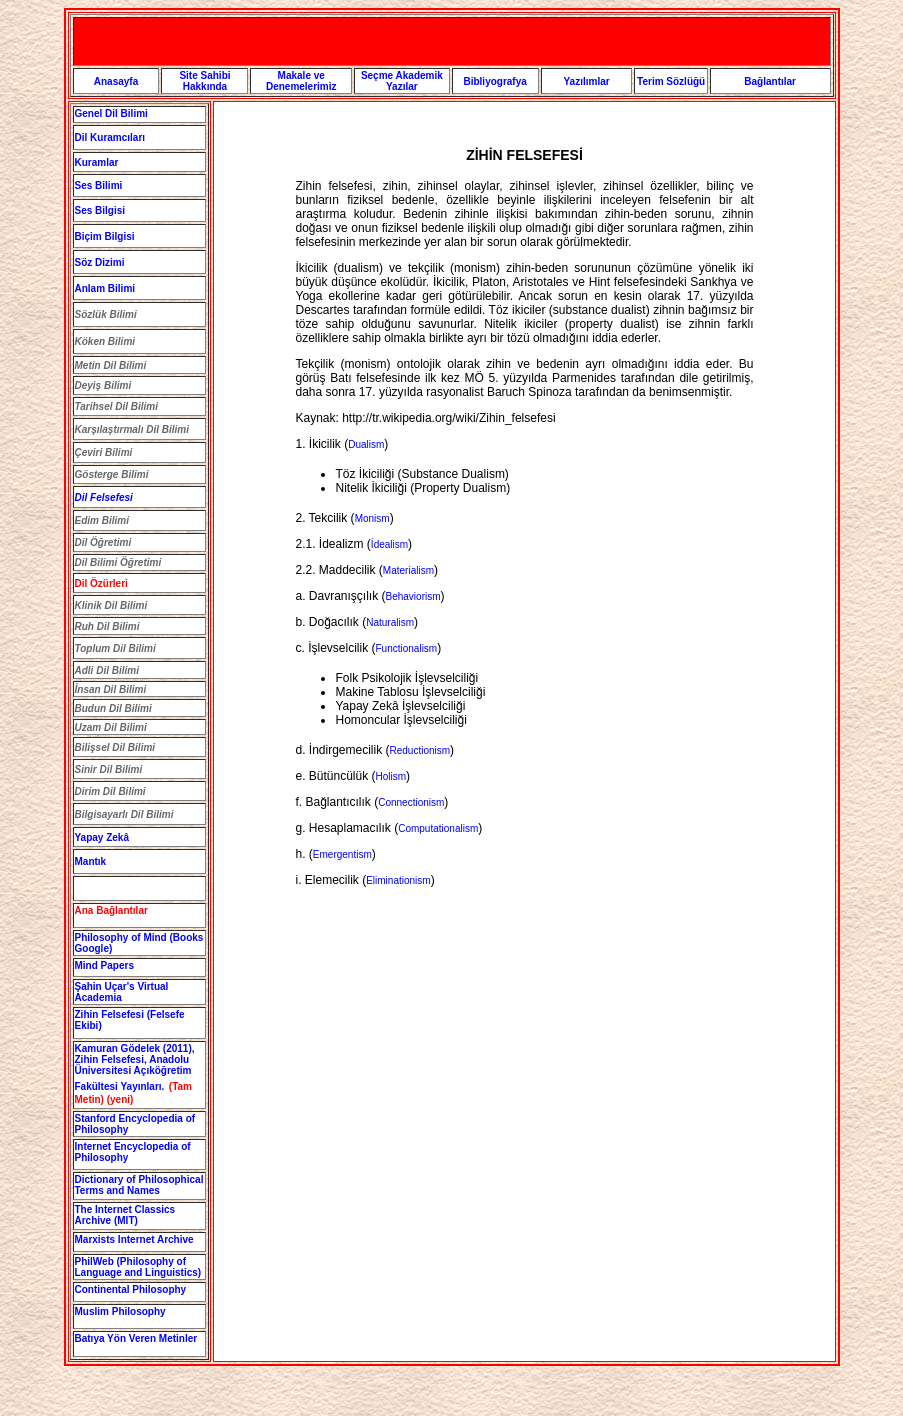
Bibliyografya (494, 81)
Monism (372, 518)
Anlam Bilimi (105, 288)
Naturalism (390, 622)
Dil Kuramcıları (110, 137)
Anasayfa (116, 81)
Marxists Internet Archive (134, 1239)
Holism (391, 776)
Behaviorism (413, 596)
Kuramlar (97, 162)
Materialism (408, 570)
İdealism (389, 544)
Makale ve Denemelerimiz (301, 81)
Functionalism (407, 648)
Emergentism (342, 854)
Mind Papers (104, 965)
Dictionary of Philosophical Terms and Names (139, 1185)
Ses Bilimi (99, 185)
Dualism (366, 444)
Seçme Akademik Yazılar (402, 81)
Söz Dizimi (100, 262)
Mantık (91, 861)
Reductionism (420, 750)
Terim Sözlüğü (671, 81)
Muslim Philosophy (120, 1311)
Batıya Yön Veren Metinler (136, 1338)
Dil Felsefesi (104, 497)
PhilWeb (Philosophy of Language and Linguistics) (138, 1267)
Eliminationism (398, 880)
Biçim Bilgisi (105, 236)
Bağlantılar (770, 81)
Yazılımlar (586, 81)
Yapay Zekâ (102, 837)
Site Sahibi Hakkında (204, 81)
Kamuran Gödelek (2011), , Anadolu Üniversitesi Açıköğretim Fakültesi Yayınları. (135, 1067)
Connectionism (411, 802)
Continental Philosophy (131, 1289)
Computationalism (438, 828)
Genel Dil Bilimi (111, 113)
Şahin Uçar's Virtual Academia (122, 992)
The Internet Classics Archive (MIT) (125, 1215)
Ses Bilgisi (100, 210)
